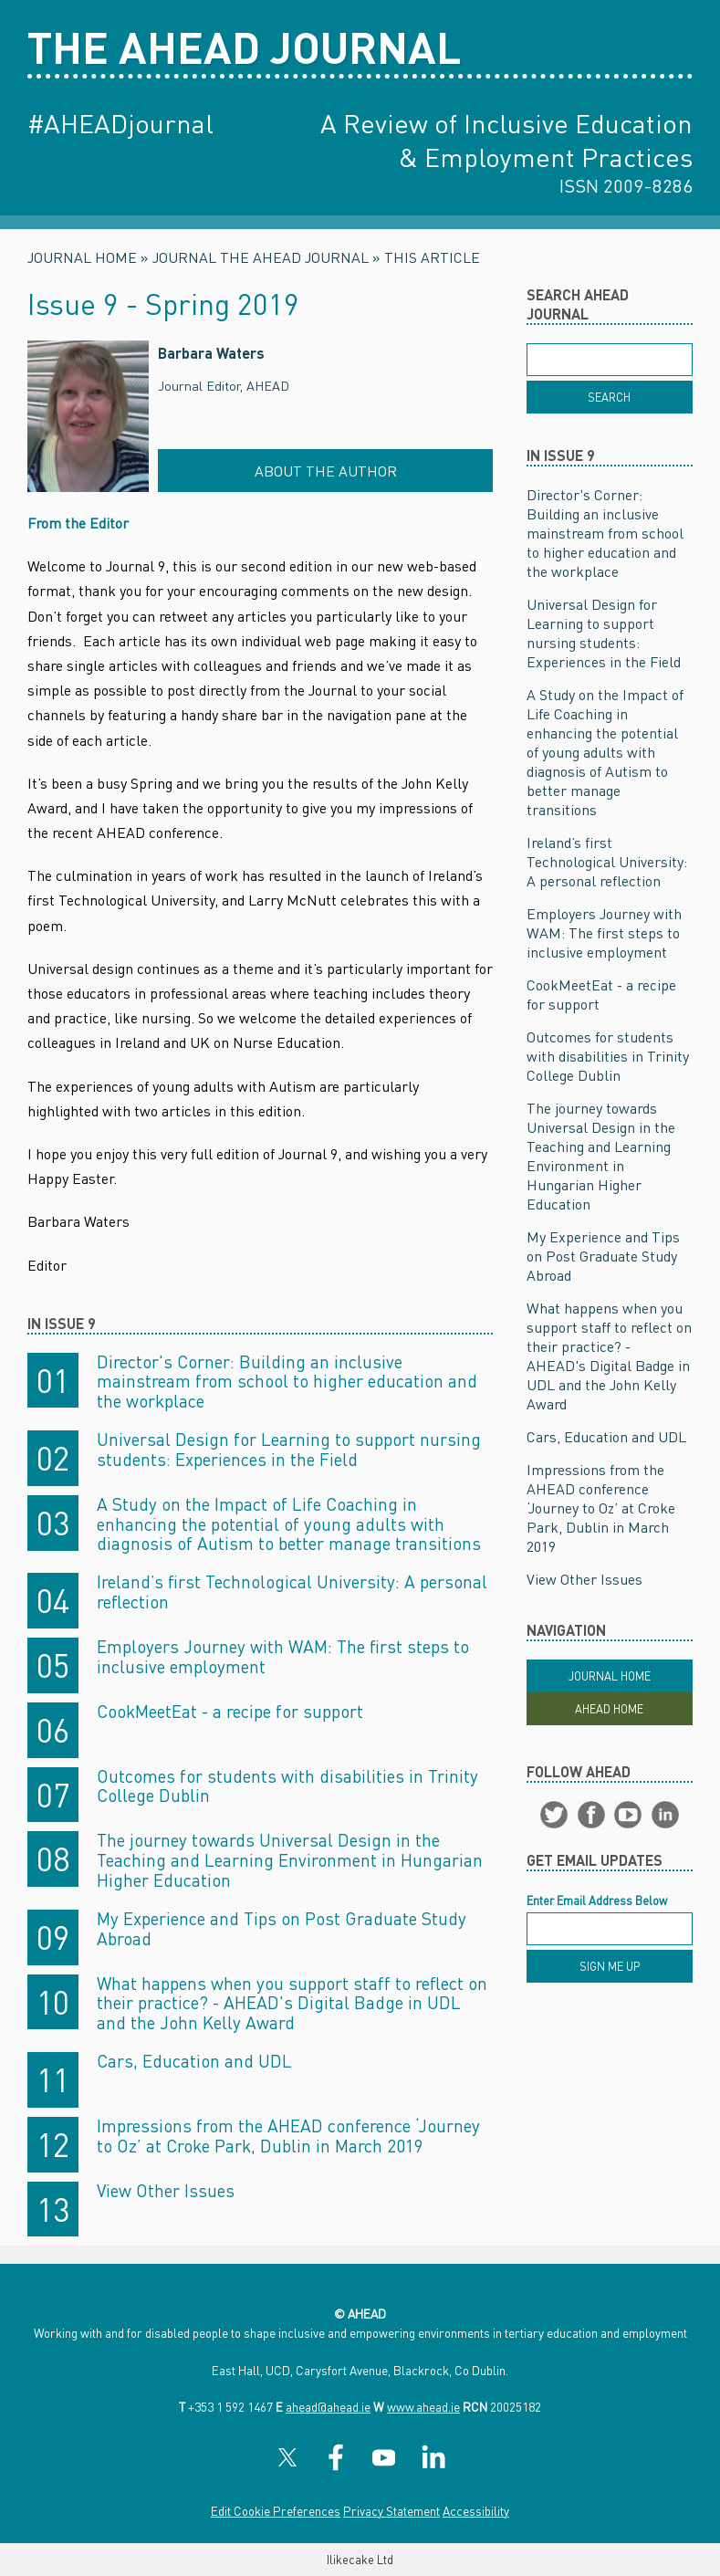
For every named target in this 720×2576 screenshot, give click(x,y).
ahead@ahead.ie (328, 2406)
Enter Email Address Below (597, 1900)
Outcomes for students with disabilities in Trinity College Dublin (287, 1785)
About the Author (326, 470)
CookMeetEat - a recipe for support (230, 1711)
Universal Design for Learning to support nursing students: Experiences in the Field (289, 1449)
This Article (432, 257)
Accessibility (476, 2510)
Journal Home (82, 257)
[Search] (610, 397)
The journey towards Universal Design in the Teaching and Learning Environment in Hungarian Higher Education (290, 1859)
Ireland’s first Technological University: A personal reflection (292, 1591)
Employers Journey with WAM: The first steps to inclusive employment (283, 1656)
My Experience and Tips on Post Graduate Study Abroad (281, 1928)
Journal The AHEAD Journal (260, 257)
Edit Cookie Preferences (275, 2510)
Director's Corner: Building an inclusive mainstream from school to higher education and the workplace (287, 1381)
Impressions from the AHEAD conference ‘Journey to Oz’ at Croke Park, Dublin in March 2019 (288, 2135)
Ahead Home (609, 1709)
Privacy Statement (391, 2510)
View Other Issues (166, 2190)
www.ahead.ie (423, 2406)
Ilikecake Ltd (360, 2559)
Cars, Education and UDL (194, 2060)
